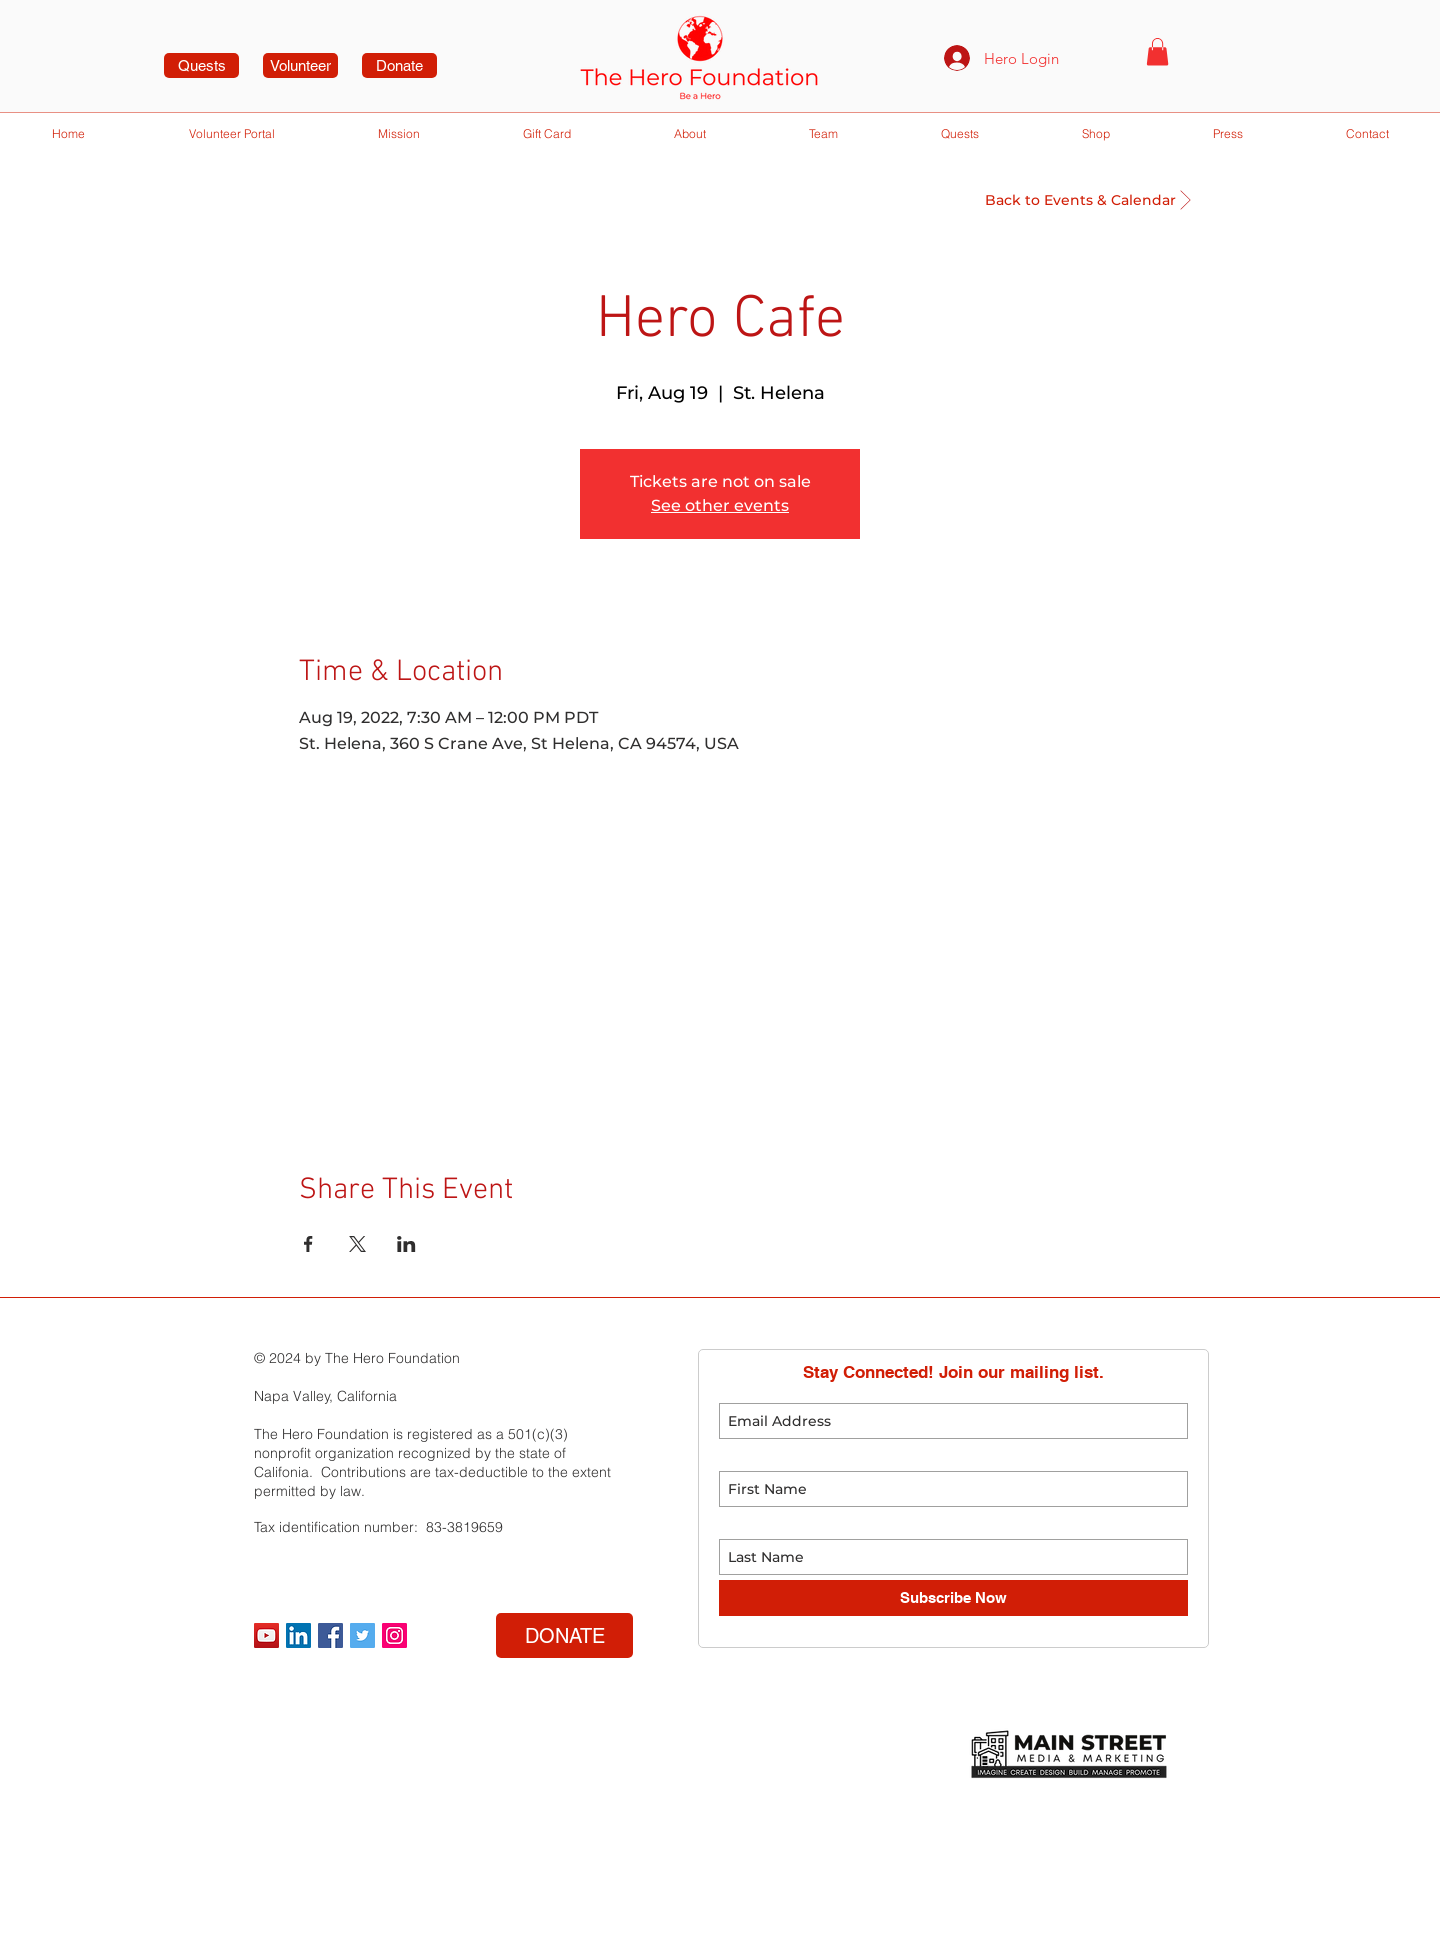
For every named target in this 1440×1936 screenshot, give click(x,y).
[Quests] (201, 65)
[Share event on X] (357, 1244)
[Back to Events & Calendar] (1080, 200)
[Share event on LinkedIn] (406, 1244)
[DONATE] (564, 1635)
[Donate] (399, 65)
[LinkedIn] (298, 1635)
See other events (720, 505)
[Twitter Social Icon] (362, 1635)
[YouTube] (266, 1635)
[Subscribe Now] (953, 1598)
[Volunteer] (300, 65)
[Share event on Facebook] (308, 1244)
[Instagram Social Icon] (394, 1635)
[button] (1157, 51)
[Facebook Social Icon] (330, 1635)
